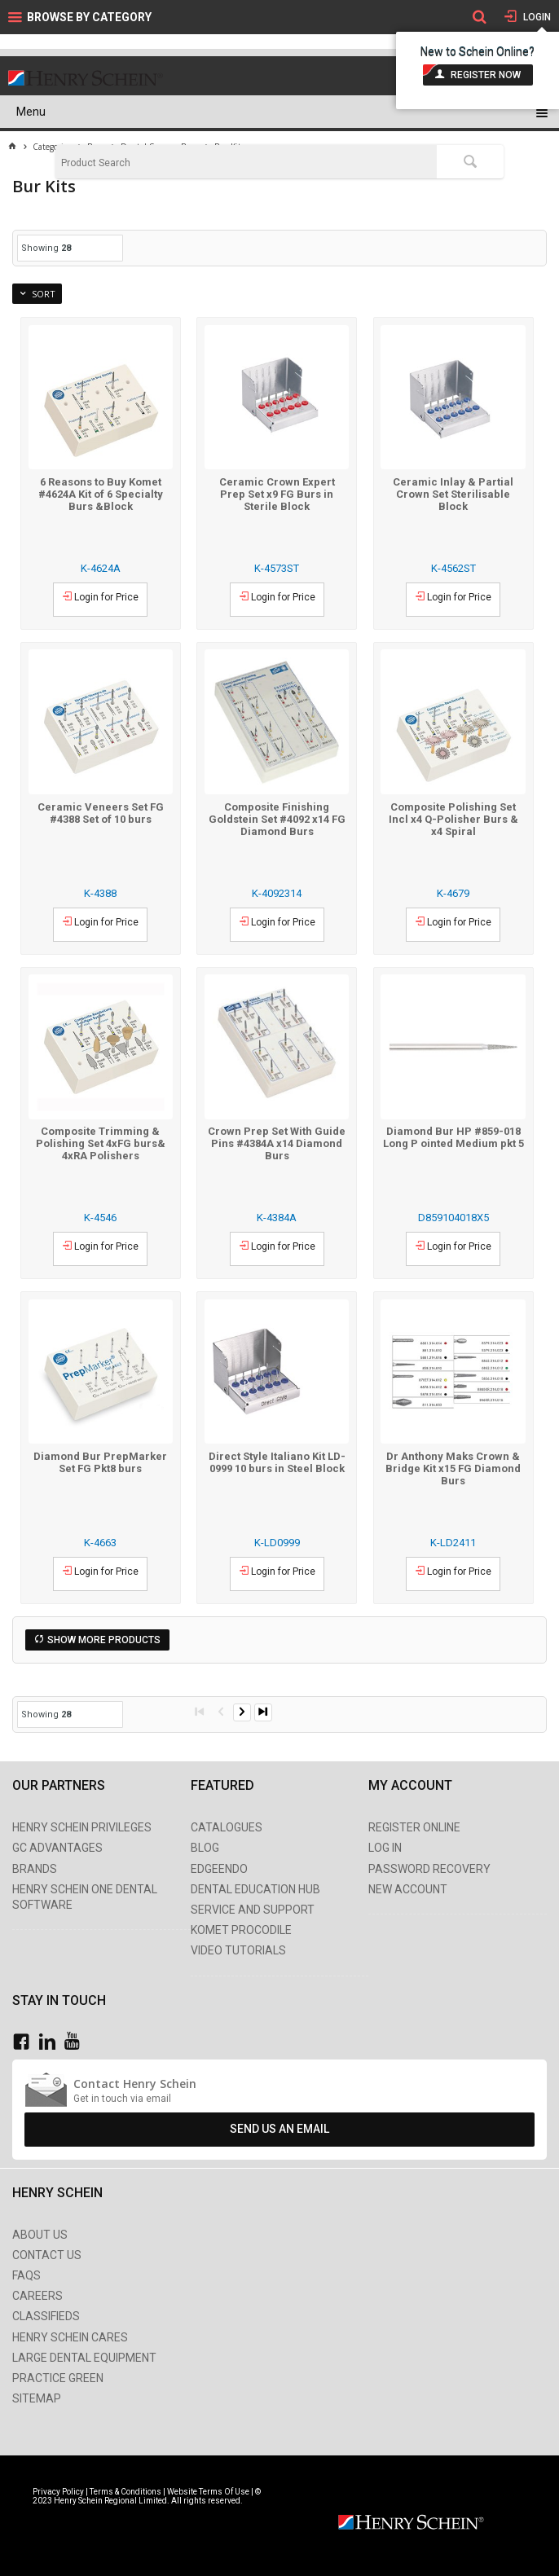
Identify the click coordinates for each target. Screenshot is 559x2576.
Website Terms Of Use (208, 2491)
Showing (46, 248)
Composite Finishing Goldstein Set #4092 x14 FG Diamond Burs (277, 819)
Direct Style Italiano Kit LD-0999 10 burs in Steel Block (277, 1462)
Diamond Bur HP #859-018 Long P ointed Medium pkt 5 (453, 1137)
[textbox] (246, 163)
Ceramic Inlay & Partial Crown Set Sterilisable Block (453, 494)
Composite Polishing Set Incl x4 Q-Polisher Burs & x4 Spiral (453, 819)
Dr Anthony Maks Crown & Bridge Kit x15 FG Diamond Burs (453, 1468)
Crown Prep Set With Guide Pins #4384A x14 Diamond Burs (277, 1143)
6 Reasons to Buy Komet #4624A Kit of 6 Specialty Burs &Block (100, 494)
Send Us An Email (279, 2128)
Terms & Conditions (125, 2491)
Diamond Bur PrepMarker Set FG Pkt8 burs (100, 1462)
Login (536, 17)
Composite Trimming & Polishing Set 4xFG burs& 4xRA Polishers (100, 1143)
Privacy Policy (59, 2491)
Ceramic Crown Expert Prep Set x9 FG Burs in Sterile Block (277, 494)
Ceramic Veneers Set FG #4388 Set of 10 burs (100, 813)
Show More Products (104, 1640)
